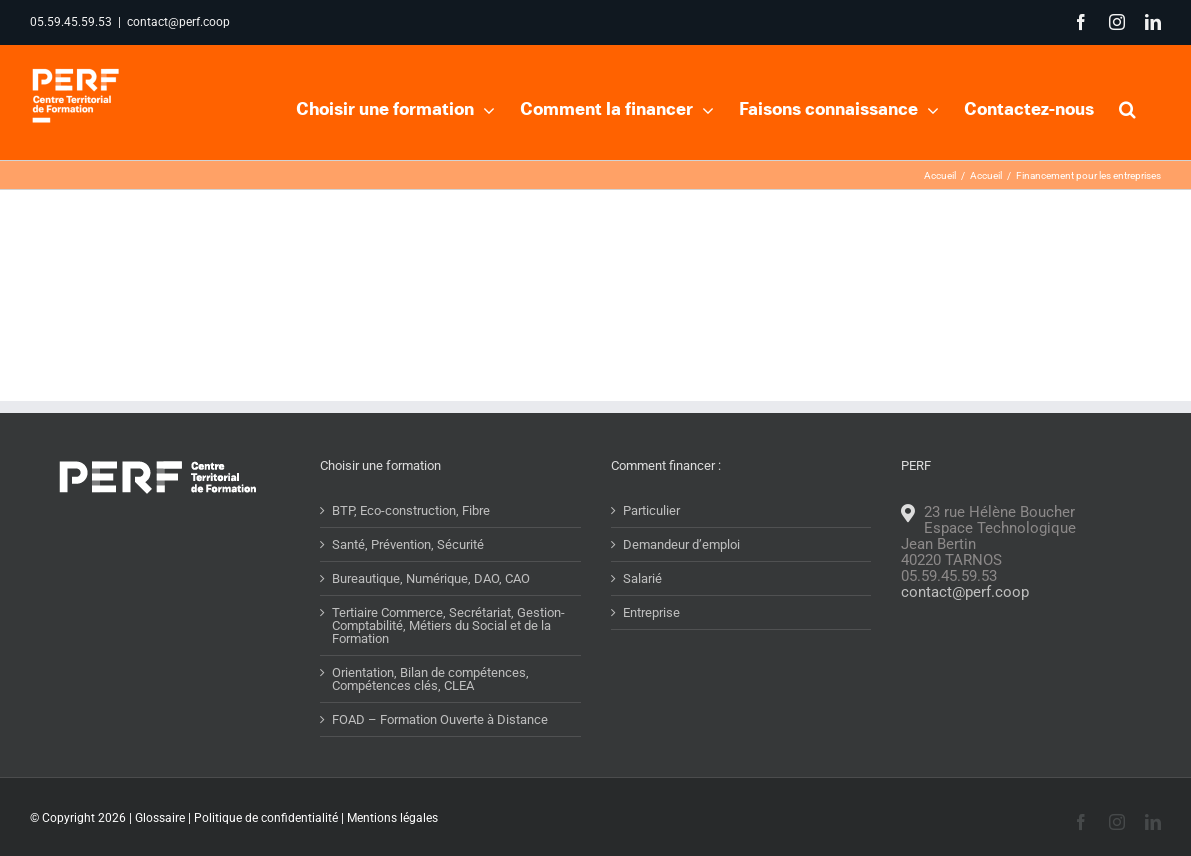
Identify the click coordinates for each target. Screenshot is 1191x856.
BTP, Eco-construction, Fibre (411, 549)
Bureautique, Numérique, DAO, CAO (431, 617)
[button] (1127, 107)
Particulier (651, 549)
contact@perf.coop (178, 22)
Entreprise (651, 651)
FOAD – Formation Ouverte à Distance (440, 758)
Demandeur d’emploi (681, 583)
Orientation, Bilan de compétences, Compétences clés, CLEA (430, 718)
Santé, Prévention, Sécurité (408, 583)
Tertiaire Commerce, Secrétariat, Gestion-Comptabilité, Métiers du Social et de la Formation (448, 664)
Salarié (642, 617)
